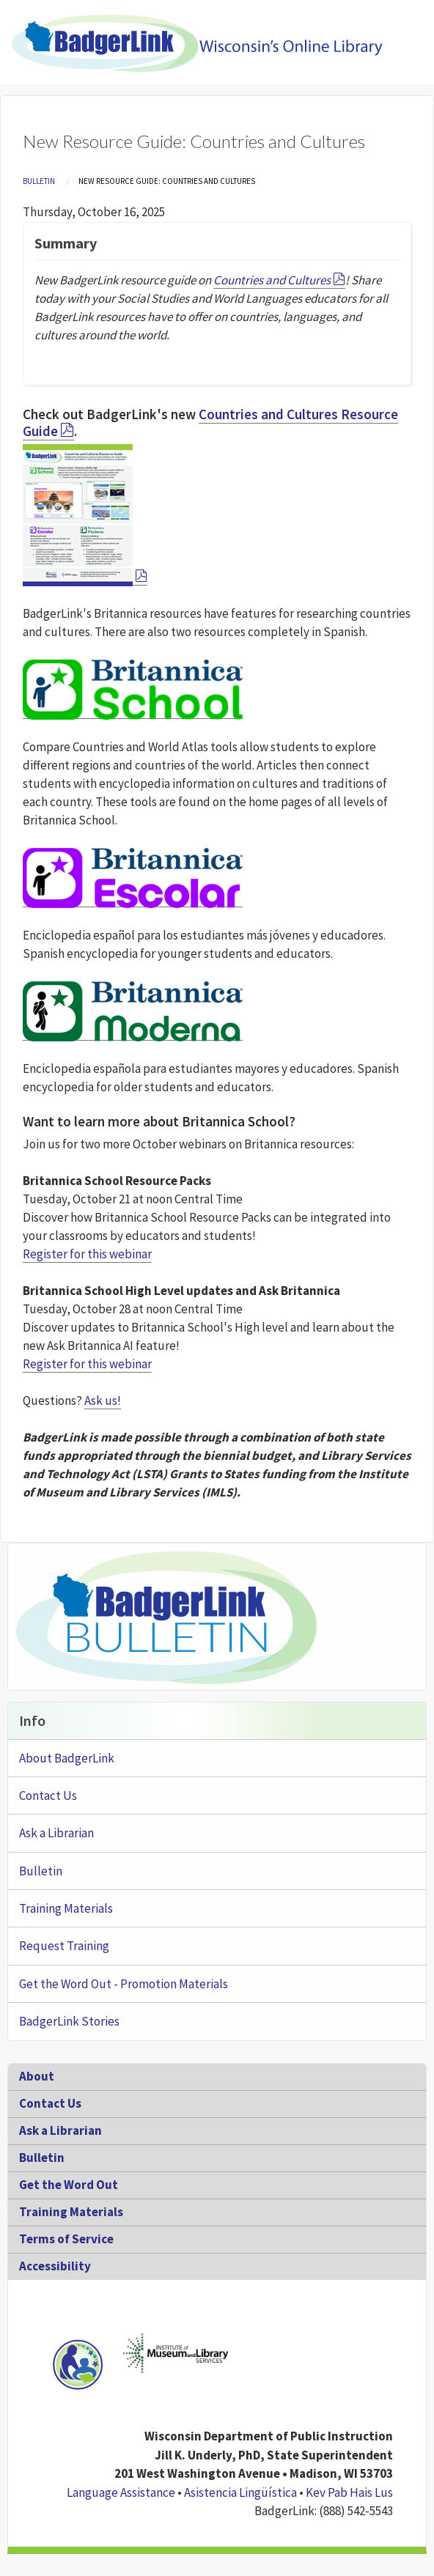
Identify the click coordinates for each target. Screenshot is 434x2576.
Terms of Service (66, 2239)
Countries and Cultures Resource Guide (210, 422)
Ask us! (102, 1400)
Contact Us (48, 1795)
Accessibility (55, 2266)
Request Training (64, 1946)
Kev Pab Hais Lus (349, 2492)
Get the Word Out (68, 2185)
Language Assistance (121, 2492)
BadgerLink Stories (69, 2021)
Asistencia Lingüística (240, 2492)
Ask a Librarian (56, 1833)
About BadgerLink (66, 1758)
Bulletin (39, 181)
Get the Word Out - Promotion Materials (123, 1984)
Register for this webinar (87, 1254)
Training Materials (66, 1908)
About (36, 2076)
